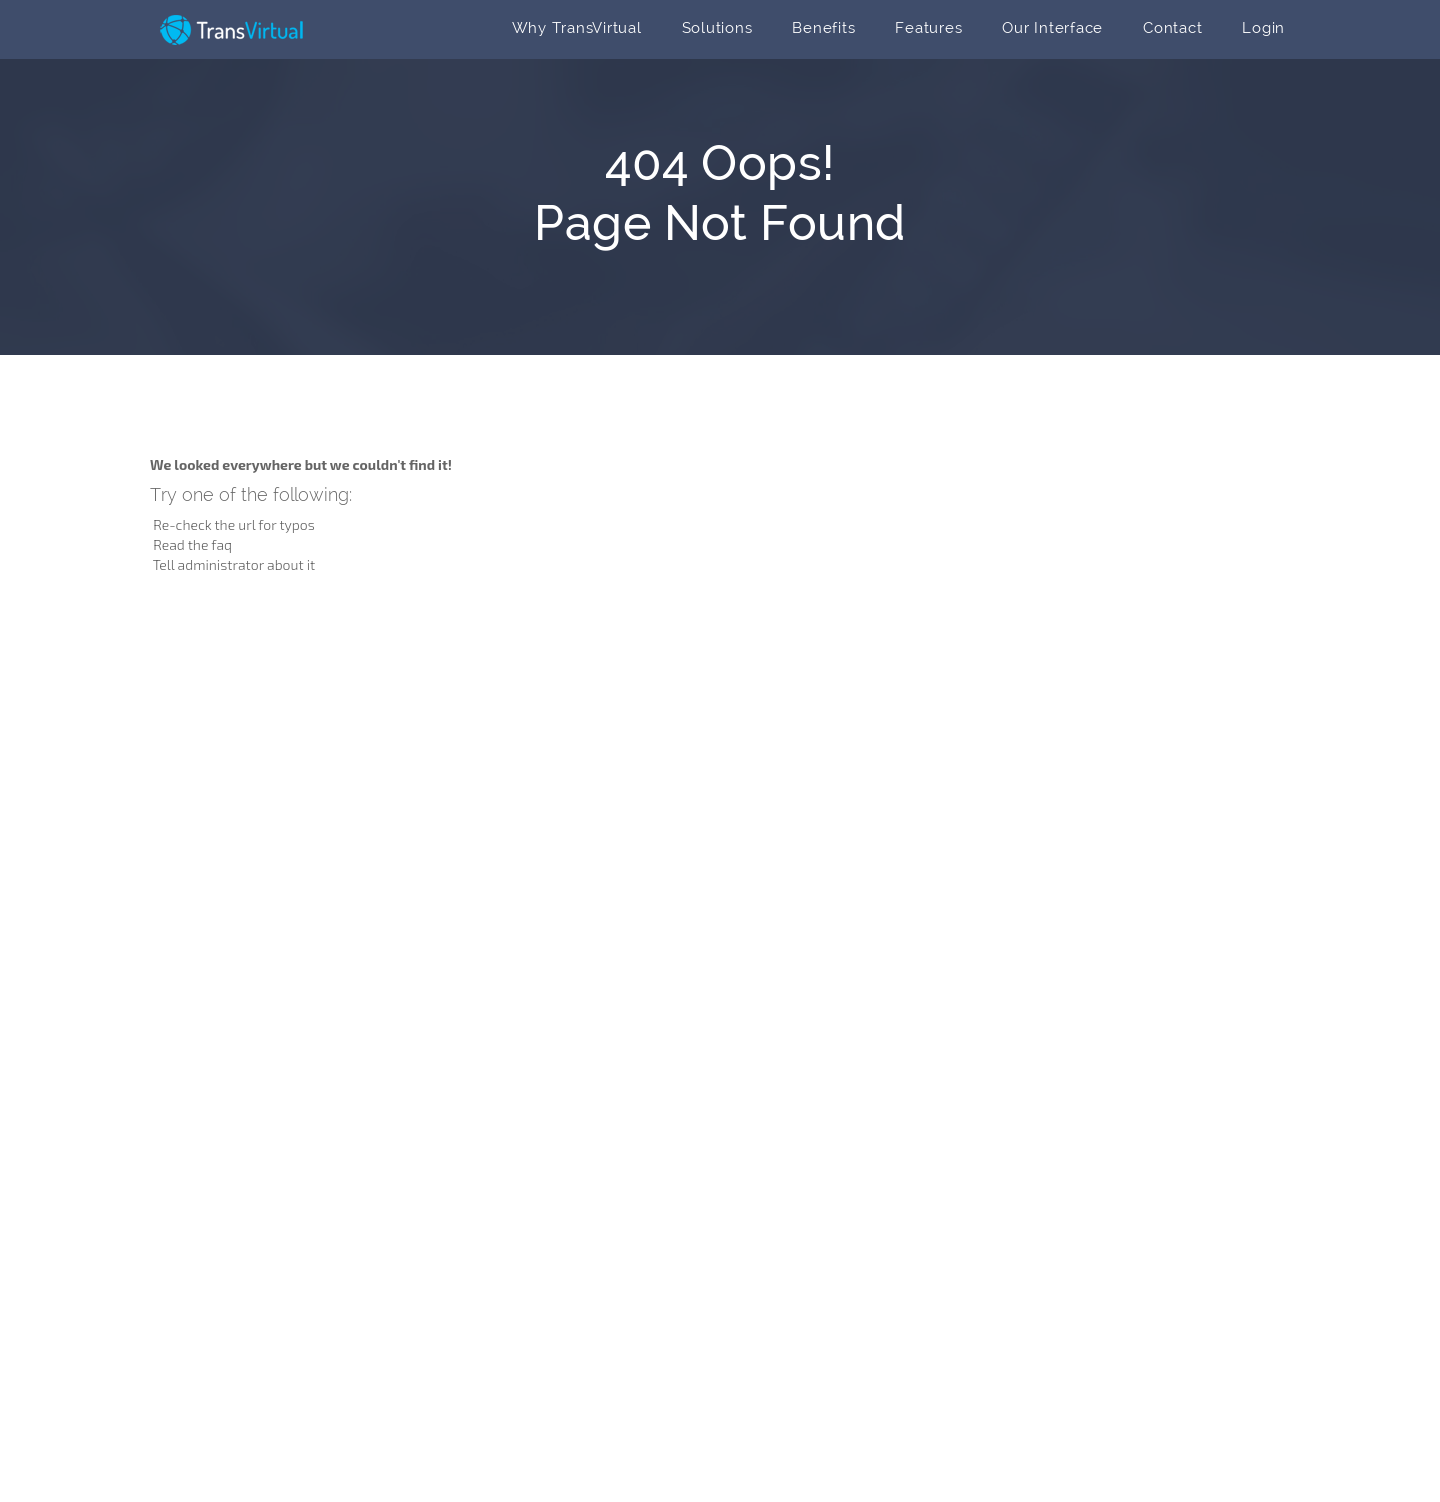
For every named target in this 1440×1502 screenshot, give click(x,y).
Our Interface (1052, 28)
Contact (1172, 28)
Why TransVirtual (577, 28)
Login (1263, 28)
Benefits (823, 28)
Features (928, 28)
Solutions (717, 28)
